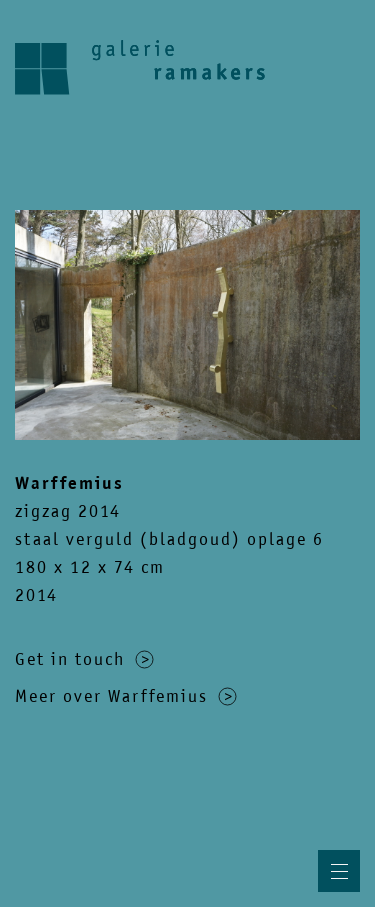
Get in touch (84, 659)
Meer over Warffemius (126, 696)
